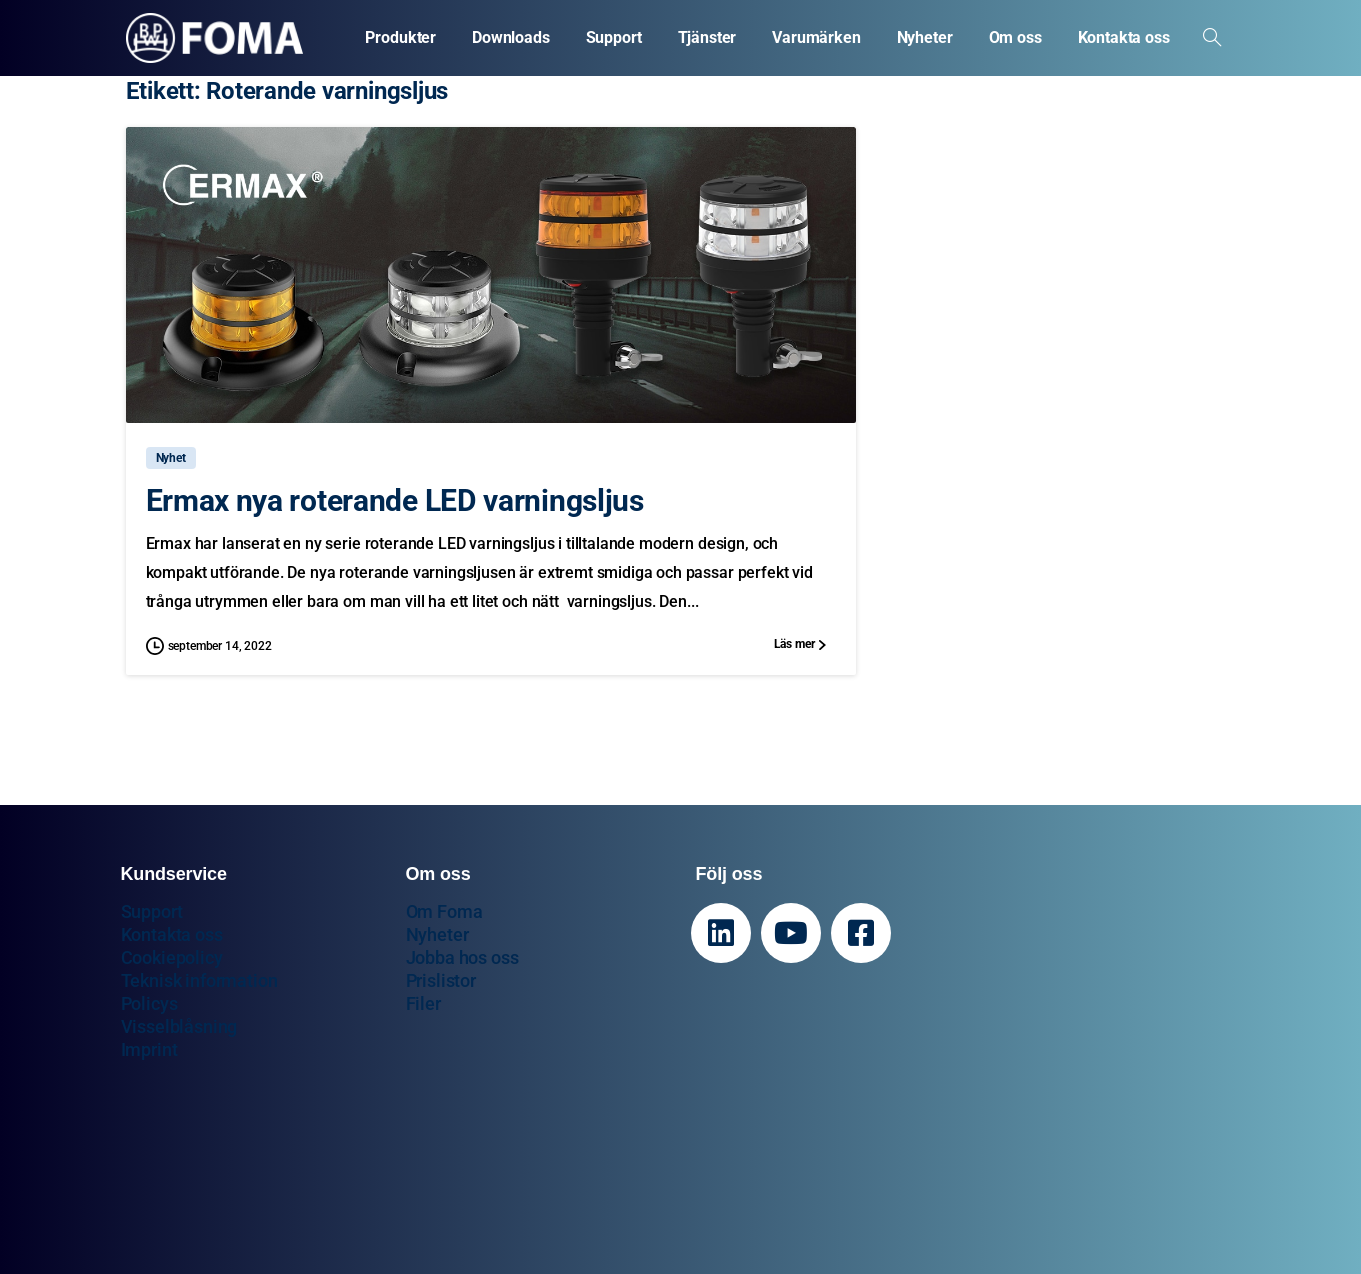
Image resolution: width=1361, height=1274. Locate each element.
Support (152, 911)
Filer (423, 1003)
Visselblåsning (179, 1026)
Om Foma (444, 911)
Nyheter (437, 934)
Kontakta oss (172, 934)
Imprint (149, 1049)
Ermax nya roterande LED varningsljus (395, 500)
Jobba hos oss (462, 957)
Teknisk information (199, 980)
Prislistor (441, 980)
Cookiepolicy (172, 957)
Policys (149, 1003)
